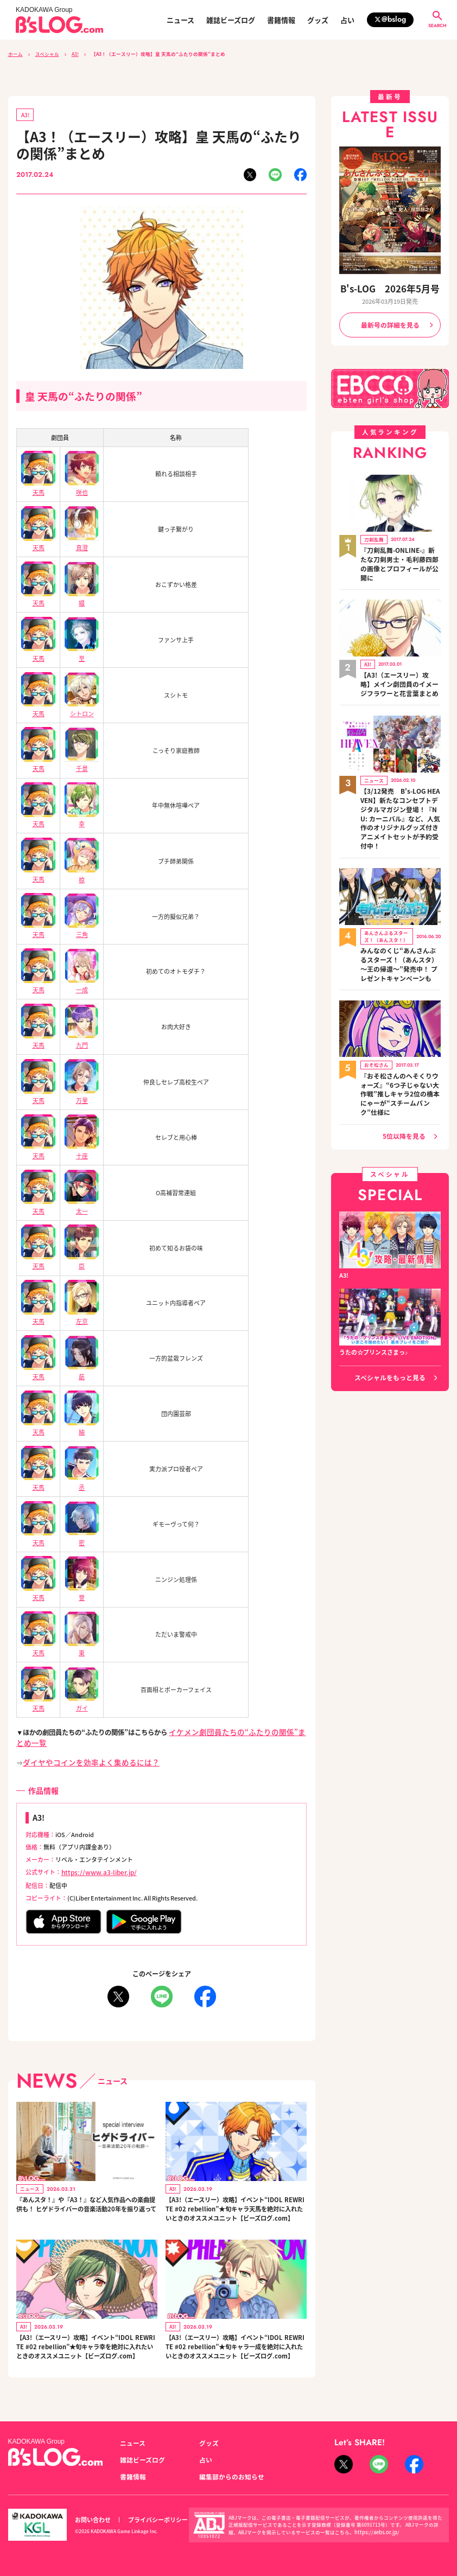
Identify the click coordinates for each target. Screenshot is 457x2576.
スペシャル (47, 53)
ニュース (180, 19)
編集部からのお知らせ (229, 2477)
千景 (82, 761)
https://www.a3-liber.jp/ (94, 1860)
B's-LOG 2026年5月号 (390, 288)
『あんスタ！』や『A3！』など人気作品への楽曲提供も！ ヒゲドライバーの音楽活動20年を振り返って (86, 2197)
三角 (82, 926)
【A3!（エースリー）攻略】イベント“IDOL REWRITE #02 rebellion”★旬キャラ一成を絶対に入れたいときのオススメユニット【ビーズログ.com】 (235, 2353)
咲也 (82, 486)
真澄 (82, 541)
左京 (82, 1310)
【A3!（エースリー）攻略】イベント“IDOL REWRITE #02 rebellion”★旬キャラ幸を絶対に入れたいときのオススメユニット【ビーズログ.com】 (85, 2353)
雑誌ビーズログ (230, 19)
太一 (82, 1200)
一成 (82, 981)
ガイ (82, 1695)
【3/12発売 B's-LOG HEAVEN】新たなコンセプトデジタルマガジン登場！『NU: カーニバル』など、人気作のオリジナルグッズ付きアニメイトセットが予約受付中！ (400, 785)
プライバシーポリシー (152, 2519)
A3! (75, 53)
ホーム (15, 53)
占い (347, 19)
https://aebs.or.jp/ (373, 2532)
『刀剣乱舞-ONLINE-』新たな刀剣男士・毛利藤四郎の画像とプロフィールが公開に (399, 551)
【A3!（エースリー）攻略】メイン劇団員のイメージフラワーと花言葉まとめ (399, 661)
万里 (82, 1091)
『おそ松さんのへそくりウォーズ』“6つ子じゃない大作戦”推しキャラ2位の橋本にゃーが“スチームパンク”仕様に (399, 1038)
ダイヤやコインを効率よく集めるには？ (81, 1751)
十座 (82, 1146)
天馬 (38, 486)
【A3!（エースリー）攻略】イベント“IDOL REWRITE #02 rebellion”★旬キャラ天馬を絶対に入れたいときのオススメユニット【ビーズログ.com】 (235, 2203)
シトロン (82, 706)
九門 (82, 1036)
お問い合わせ (91, 2519)
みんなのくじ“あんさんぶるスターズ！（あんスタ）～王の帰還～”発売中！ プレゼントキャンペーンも (398, 919)
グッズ (317, 19)
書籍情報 (281, 19)
